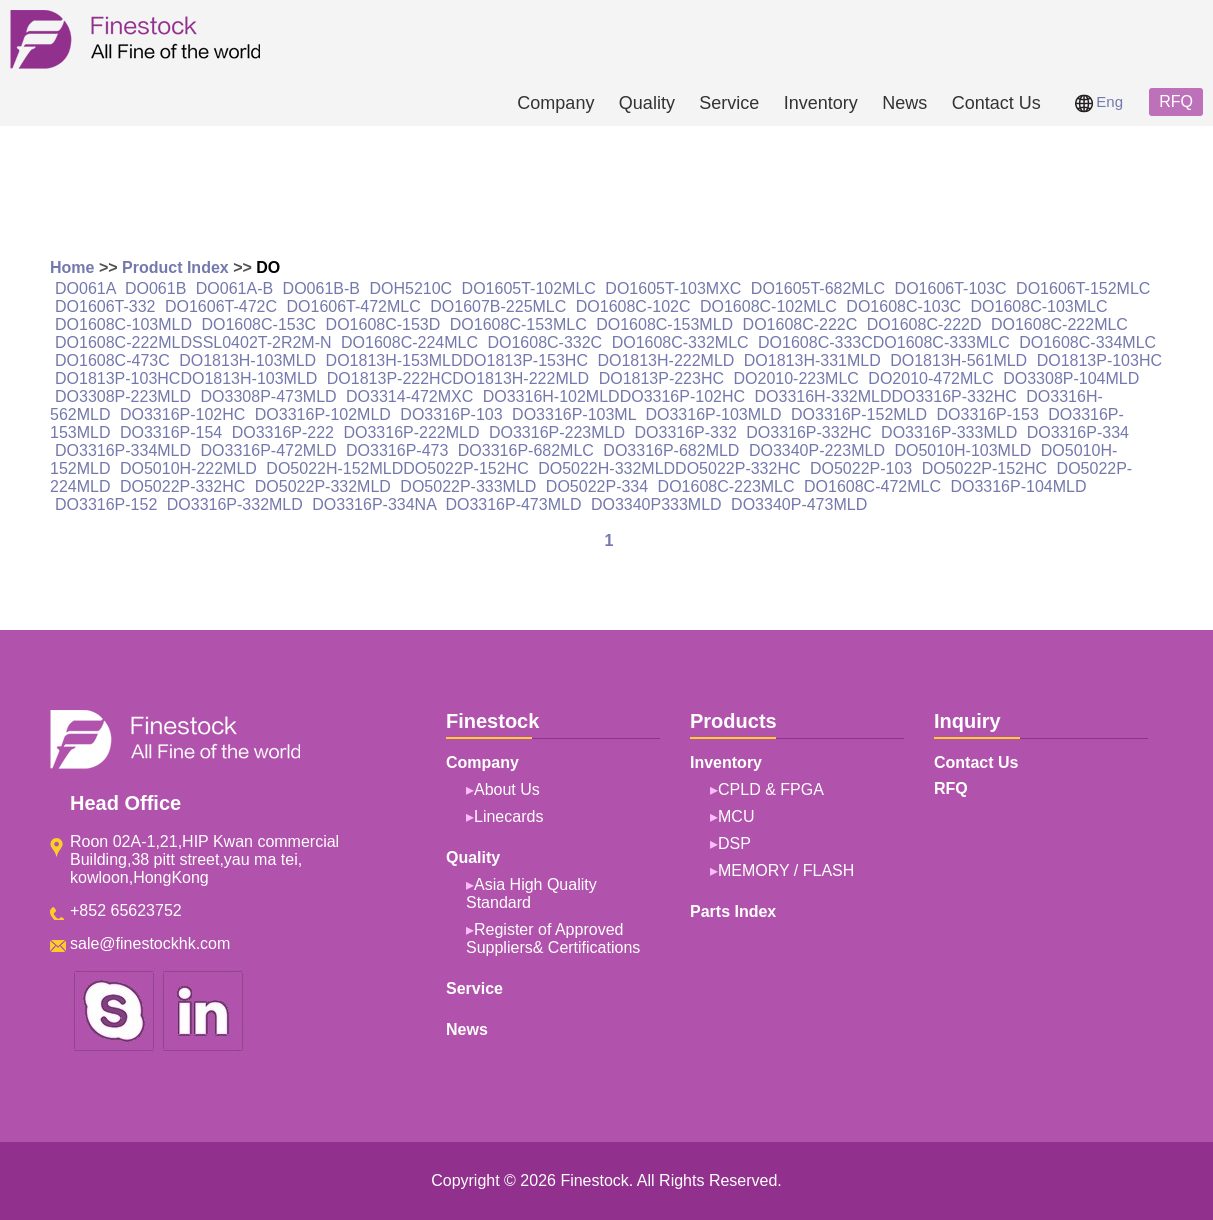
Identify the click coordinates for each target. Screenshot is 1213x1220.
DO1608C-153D (383, 324)
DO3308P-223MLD (123, 396)
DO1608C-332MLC (680, 342)
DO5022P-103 (861, 468)
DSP (734, 843)
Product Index (175, 267)
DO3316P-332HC (808, 432)
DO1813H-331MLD (812, 360)
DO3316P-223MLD (557, 432)
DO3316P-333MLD (949, 432)
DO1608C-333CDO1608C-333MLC (884, 342)
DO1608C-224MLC (409, 342)
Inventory (821, 103)
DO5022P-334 (597, 486)
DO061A (85, 288)
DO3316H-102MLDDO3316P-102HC (614, 396)
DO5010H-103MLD (962, 450)
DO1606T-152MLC (1083, 288)
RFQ (1176, 101)
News (904, 103)
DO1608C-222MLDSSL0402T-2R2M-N (193, 342)
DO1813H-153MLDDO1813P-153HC (457, 360)
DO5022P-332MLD (323, 486)
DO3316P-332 (686, 432)
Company (555, 103)
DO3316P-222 (283, 432)
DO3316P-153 (988, 414)
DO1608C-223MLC (726, 486)
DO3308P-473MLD (269, 396)
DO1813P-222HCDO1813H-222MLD (458, 378)
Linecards (508, 816)
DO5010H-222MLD (188, 468)
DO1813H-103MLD (247, 360)
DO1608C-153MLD (664, 324)
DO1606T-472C (221, 306)
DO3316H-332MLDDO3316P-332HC (886, 396)
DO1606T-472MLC (353, 306)
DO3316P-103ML (574, 414)
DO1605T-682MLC (818, 288)
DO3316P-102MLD (323, 414)
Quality (647, 103)
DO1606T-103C (951, 288)
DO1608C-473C (112, 360)
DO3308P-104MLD (1071, 378)
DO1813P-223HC (661, 378)
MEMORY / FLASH (786, 870)
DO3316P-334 (1078, 432)
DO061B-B (321, 288)
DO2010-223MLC (795, 378)
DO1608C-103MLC (1039, 306)
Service (729, 103)
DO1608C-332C (544, 342)
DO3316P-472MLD (269, 450)
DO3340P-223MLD (817, 450)
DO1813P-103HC (1099, 360)
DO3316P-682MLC (526, 450)
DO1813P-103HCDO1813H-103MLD (186, 378)
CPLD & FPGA (771, 789)
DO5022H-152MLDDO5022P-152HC (397, 468)
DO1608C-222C (800, 324)
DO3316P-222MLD (411, 432)
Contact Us (996, 103)
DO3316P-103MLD (713, 414)
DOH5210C (410, 288)
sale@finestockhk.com (150, 943)
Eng (1099, 101)
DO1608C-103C (903, 306)
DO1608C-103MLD (123, 324)
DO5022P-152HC (984, 468)
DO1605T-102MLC (529, 288)
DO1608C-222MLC (1059, 324)
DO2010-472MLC (930, 378)
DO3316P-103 (451, 414)
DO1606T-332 (105, 306)
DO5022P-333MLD (468, 486)
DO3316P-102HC (182, 414)
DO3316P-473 (397, 450)
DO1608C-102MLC (768, 306)
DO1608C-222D (924, 324)
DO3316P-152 (106, 504)
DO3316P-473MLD (513, 504)
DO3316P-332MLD (235, 504)
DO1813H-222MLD (665, 360)
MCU (736, 816)
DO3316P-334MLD (123, 450)
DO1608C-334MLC (1087, 342)
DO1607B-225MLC (498, 306)
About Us (507, 789)
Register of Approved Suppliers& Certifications (553, 938)
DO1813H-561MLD (958, 360)
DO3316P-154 (171, 432)
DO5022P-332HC (182, 486)
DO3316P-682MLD (671, 450)
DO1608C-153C (258, 324)
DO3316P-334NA (374, 504)
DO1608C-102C (633, 306)
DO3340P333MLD (656, 504)
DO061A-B (234, 288)
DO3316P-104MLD (1018, 486)
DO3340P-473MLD (799, 504)
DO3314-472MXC (409, 396)
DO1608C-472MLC (872, 486)
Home (72, 267)
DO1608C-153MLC (518, 324)
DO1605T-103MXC (673, 288)
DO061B (155, 288)
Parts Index (733, 911)
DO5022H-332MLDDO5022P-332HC (669, 468)
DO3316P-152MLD (859, 414)
